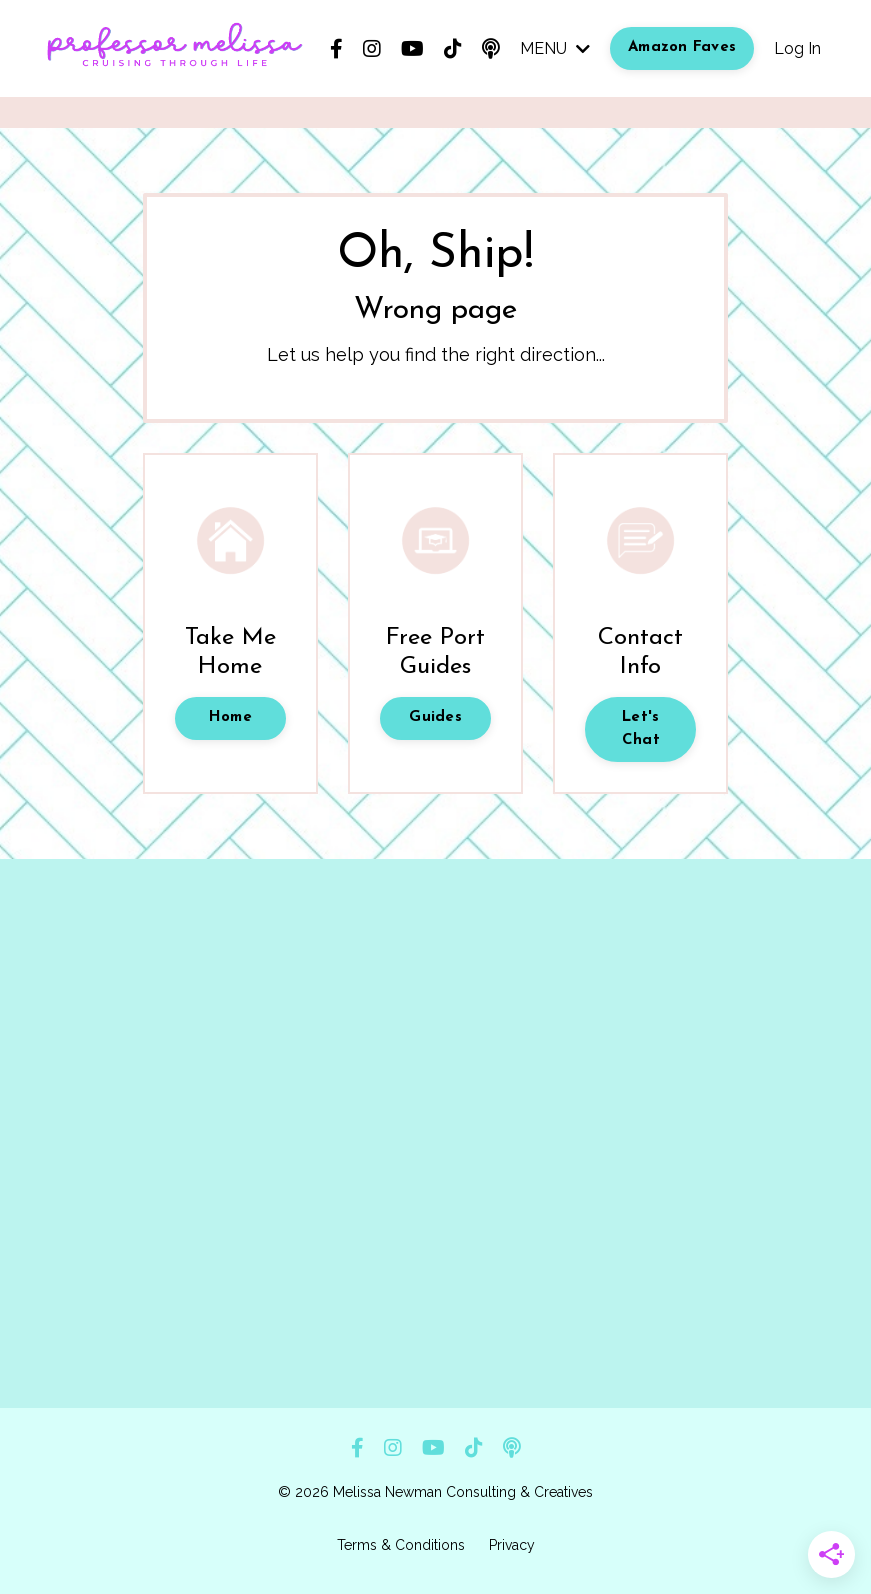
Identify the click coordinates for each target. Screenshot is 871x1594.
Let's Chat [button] (641, 729)
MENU (555, 48)
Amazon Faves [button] (682, 47)
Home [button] (230, 717)
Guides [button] (435, 717)
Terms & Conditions (401, 1545)
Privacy (512, 1545)
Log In (797, 48)
